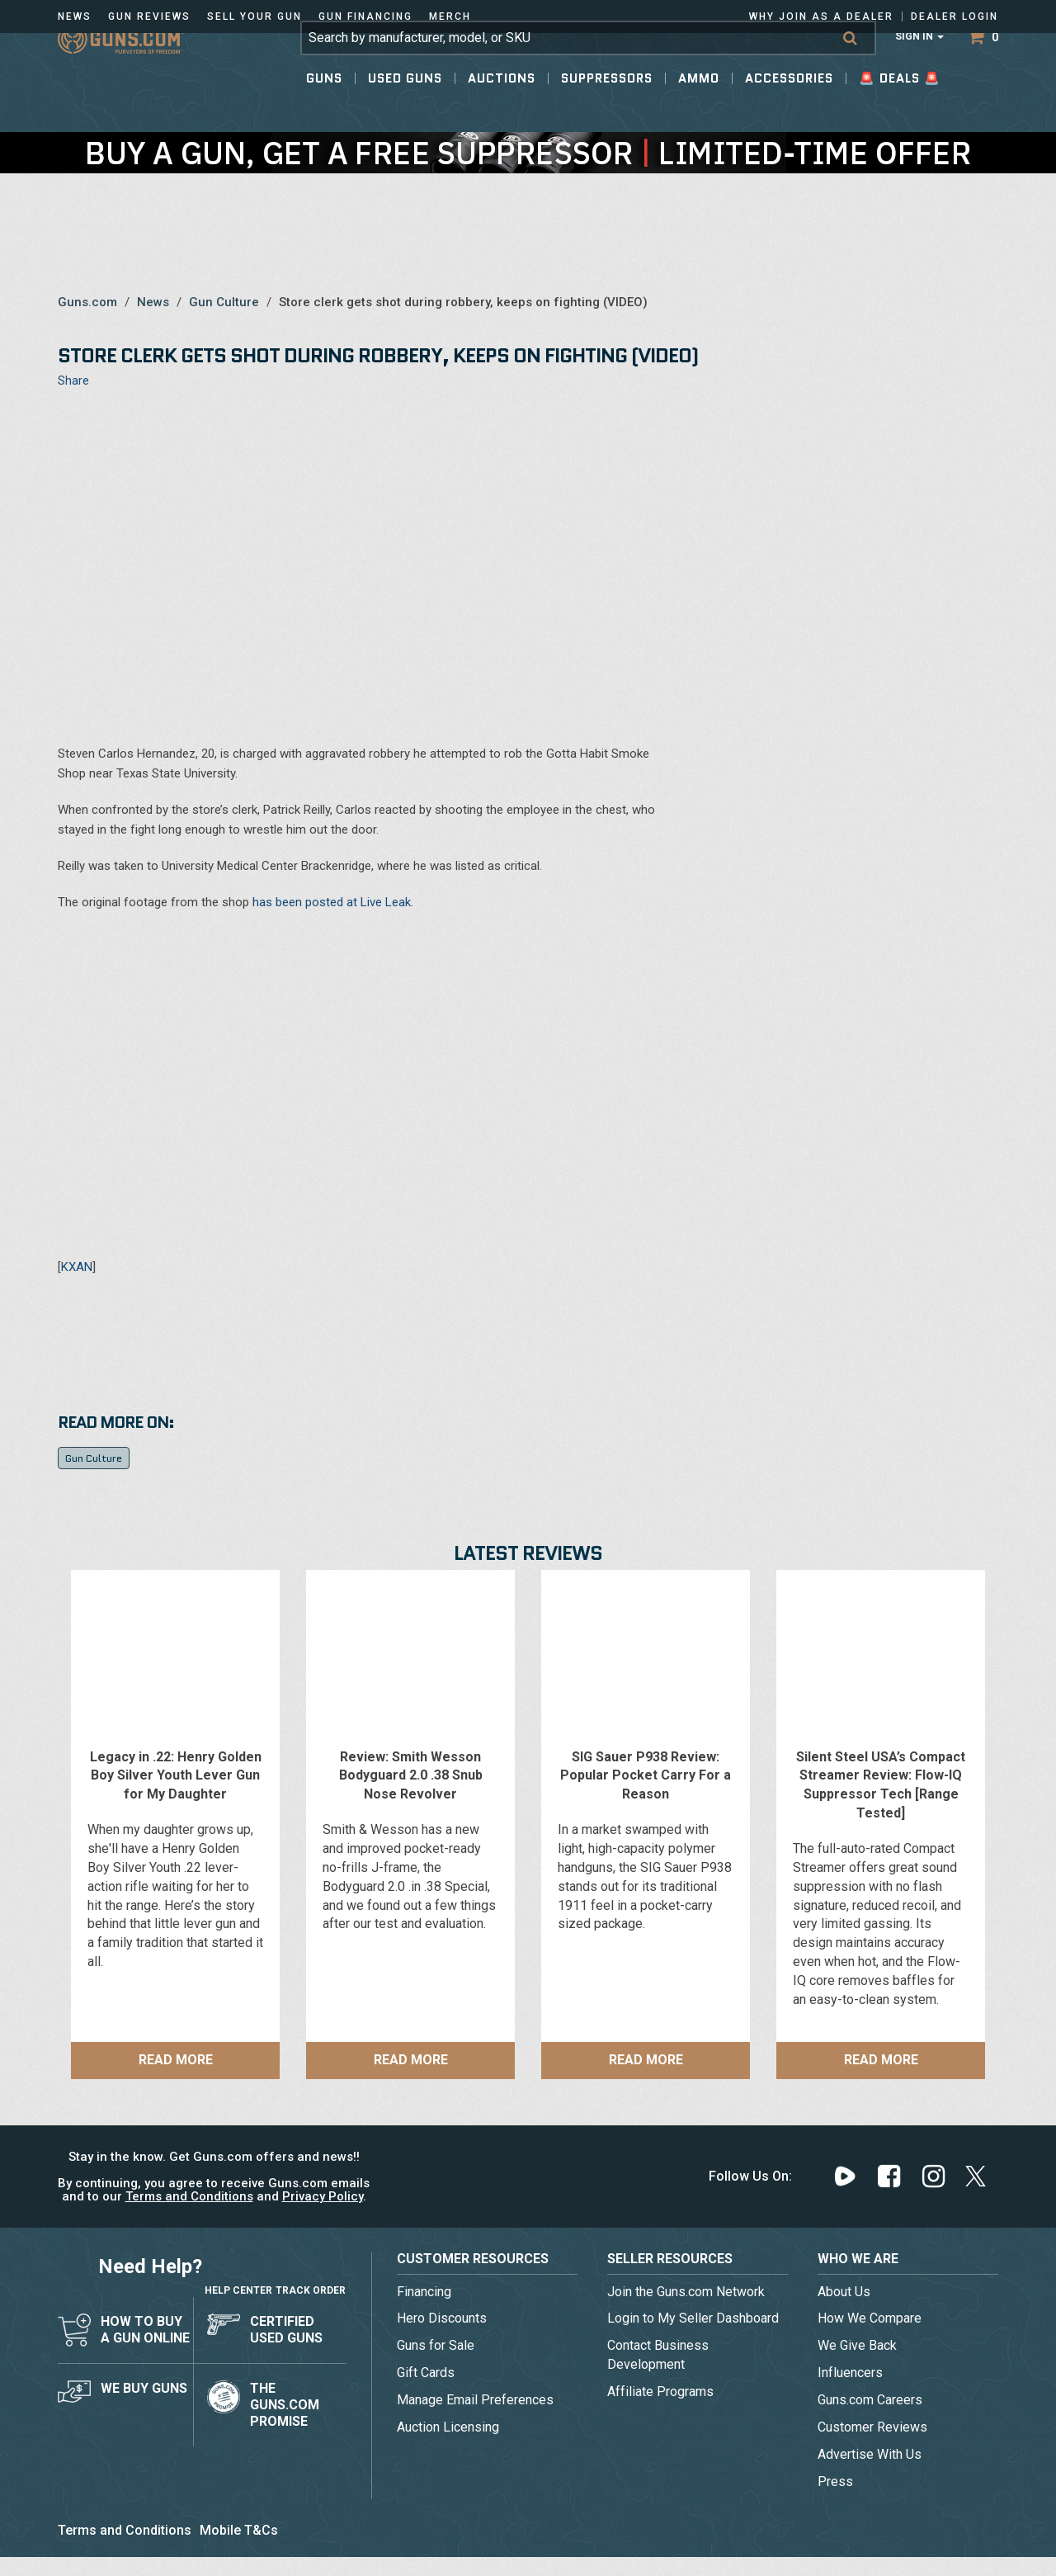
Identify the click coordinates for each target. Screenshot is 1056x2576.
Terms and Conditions (189, 2196)
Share (73, 380)
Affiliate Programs (660, 2391)
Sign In (919, 65)
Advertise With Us (870, 2454)
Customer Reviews (872, 2427)
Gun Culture (224, 302)
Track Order (311, 2273)
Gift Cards (426, 2372)
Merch (450, 16)
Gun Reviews (149, 16)
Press (835, 2481)
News (75, 16)
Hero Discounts (442, 2318)
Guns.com (87, 302)
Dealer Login (954, 16)
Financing (424, 2291)
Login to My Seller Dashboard (693, 2318)
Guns (324, 107)
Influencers (850, 2372)
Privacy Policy (322, 2196)
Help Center (238, 2273)
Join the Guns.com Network (686, 2291)
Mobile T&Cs (239, 2530)
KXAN (76, 1267)
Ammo (698, 107)
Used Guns (405, 107)
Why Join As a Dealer (821, 16)
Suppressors (607, 107)
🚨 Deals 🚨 (899, 107)
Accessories (789, 107)
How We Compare (870, 2318)
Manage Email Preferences (475, 2400)
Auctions (501, 107)
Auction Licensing (448, 2427)
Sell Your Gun (254, 16)
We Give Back (857, 2345)
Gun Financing (365, 16)
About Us (844, 2291)
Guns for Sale (435, 2345)
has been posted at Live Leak (331, 902)
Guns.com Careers (870, 2400)
